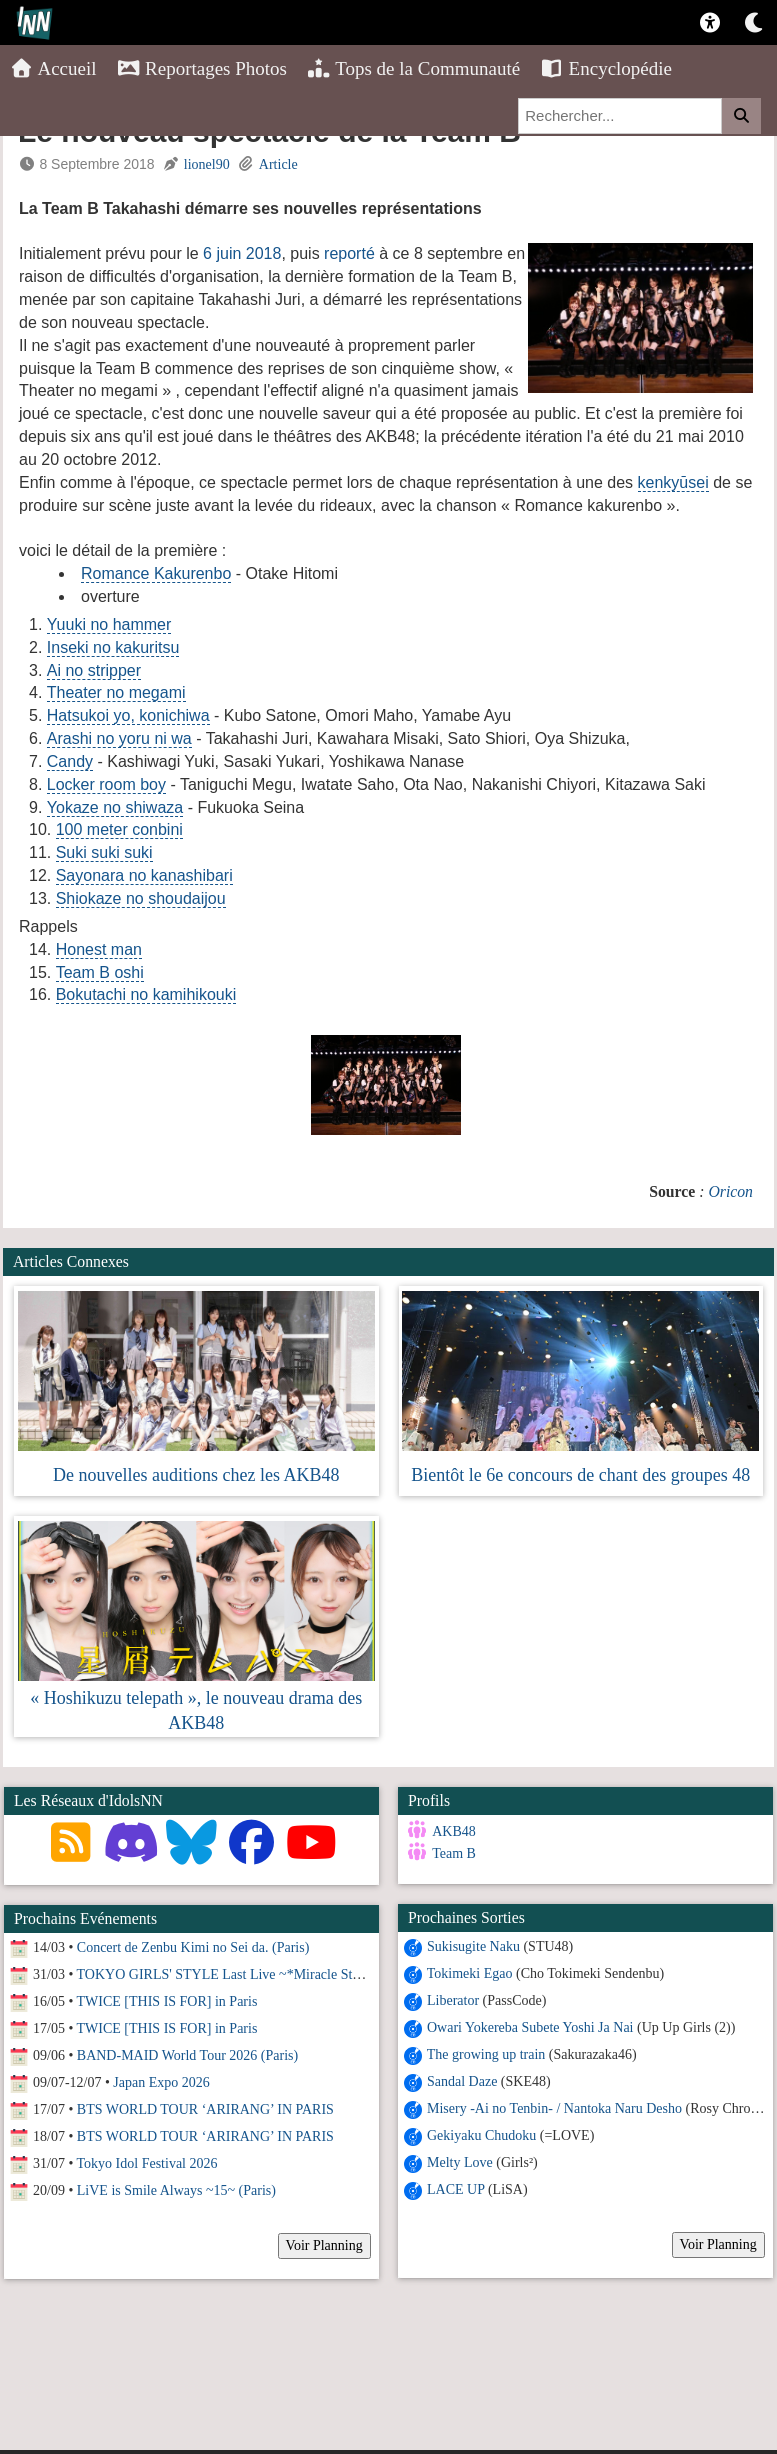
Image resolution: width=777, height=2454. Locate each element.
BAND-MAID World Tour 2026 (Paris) (187, 2055)
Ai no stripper (94, 670)
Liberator (450, 1999)
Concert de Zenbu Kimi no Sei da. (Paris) (193, 1947)
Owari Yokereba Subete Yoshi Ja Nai (527, 2026)
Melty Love (457, 2161)
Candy (70, 761)
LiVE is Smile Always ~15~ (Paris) (176, 2190)
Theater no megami (116, 692)
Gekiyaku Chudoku (478, 2134)
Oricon (730, 1191)
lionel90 (207, 164)
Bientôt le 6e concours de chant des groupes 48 (580, 1475)
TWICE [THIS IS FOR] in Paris (167, 2001)
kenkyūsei (673, 482)
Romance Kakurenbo (156, 573)
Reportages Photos (202, 68)
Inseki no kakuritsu (113, 647)
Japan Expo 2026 (161, 2082)
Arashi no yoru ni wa (119, 738)
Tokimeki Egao (467, 1972)
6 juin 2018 (242, 253)
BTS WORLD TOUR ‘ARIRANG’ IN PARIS (205, 2109)
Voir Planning (715, 2243)
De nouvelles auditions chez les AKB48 (196, 1475)
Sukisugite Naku (470, 1945)
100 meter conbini (119, 829)
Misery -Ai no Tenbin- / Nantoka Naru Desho (553, 2107)
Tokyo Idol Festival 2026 (147, 2163)
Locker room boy (106, 784)
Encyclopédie (606, 68)
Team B (452, 1853)
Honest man (99, 949)
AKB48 (452, 1831)
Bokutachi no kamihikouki (146, 994)
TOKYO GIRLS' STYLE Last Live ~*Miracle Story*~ (231, 1974)
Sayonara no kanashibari (144, 875)
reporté (349, 253)
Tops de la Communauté (413, 68)
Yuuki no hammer (109, 624)
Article (278, 164)
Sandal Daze (459, 2080)
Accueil (53, 68)
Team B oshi (100, 972)
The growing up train (483, 2053)
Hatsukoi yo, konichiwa (128, 715)
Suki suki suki (104, 852)
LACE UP (452, 2188)
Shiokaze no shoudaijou (141, 898)
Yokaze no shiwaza (115, 807)
